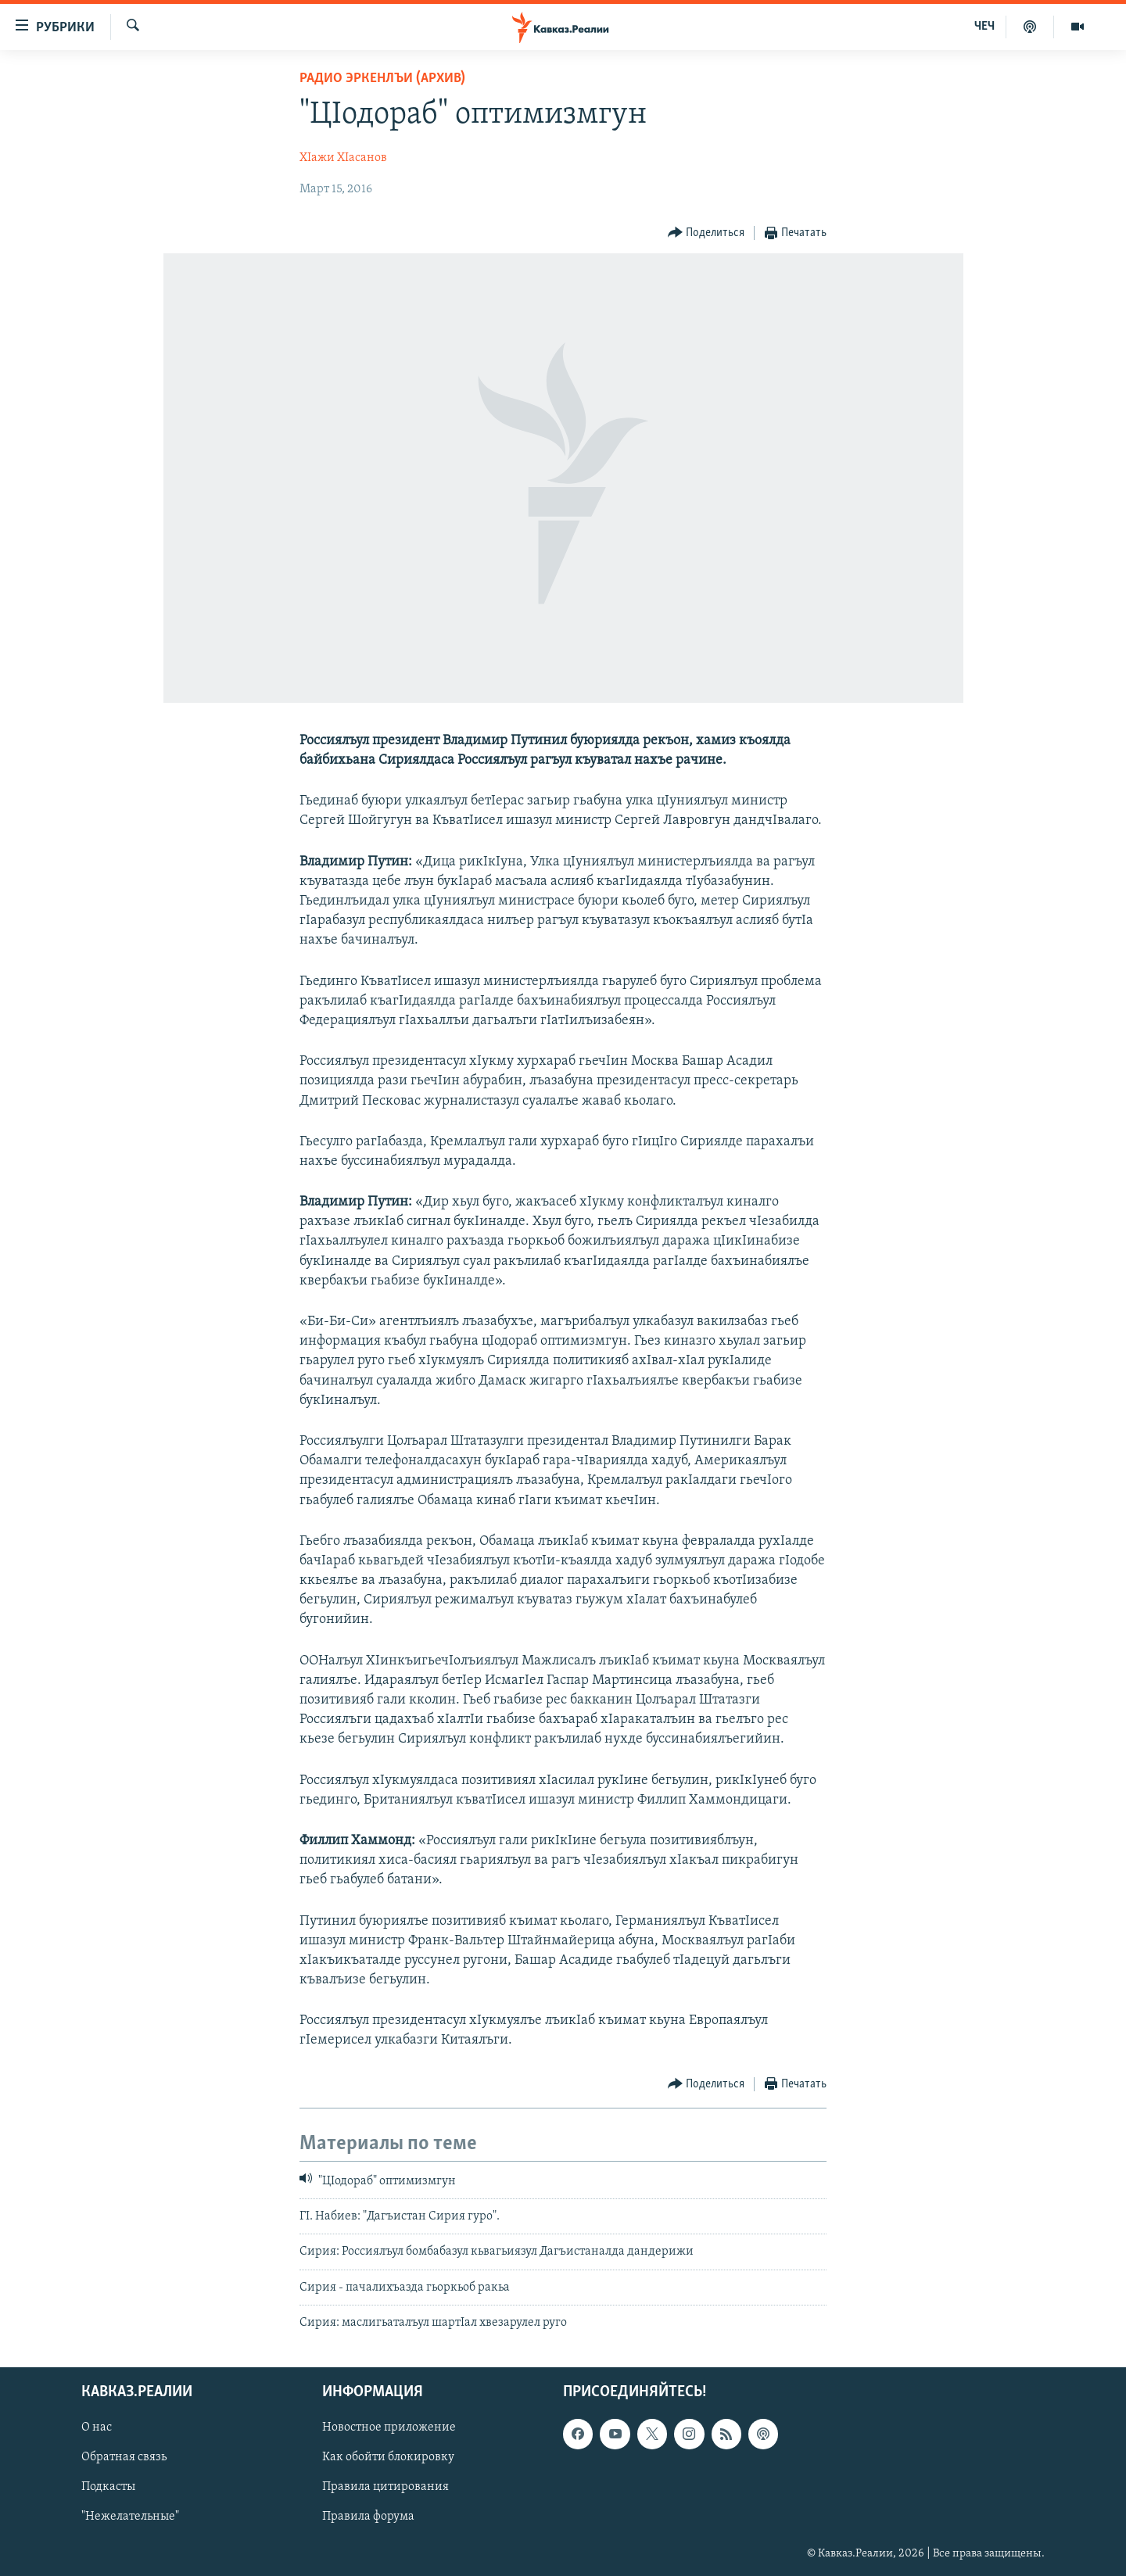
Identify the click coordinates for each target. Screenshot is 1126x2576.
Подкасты (108, 2487)
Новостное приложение (389, 2427)
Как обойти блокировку (388, 2457)
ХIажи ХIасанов (343, 158)
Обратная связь (124, 2457)
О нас (96, 2427)
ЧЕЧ (984, 26)
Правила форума (368, 2516)
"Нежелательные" (130, 2516)
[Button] (706, 233)
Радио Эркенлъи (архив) (382, 78)
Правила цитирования (385, 2487)
